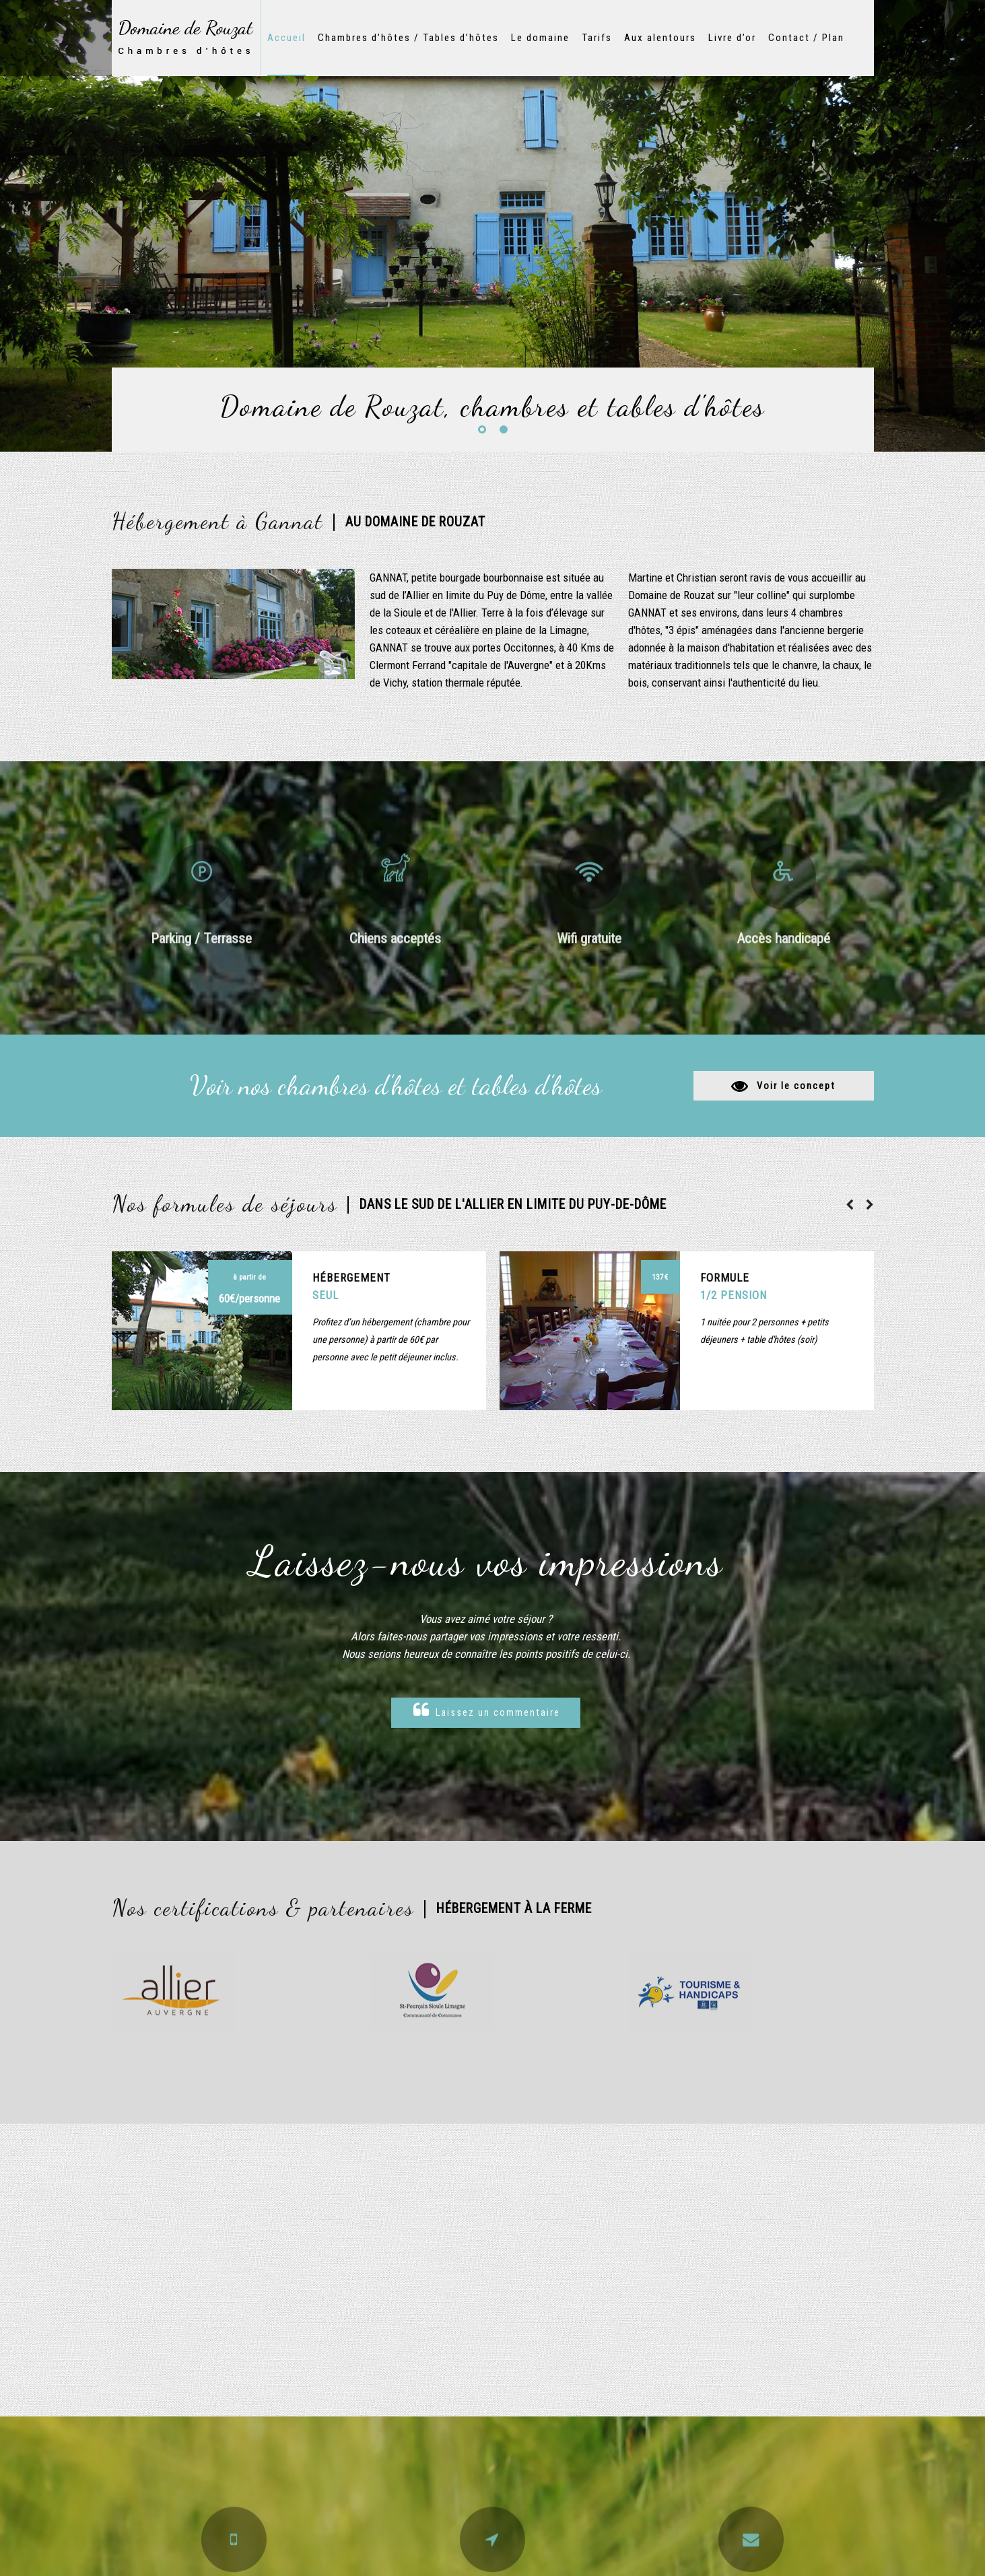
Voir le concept (796, 1085)
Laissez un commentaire (486, 1710)
